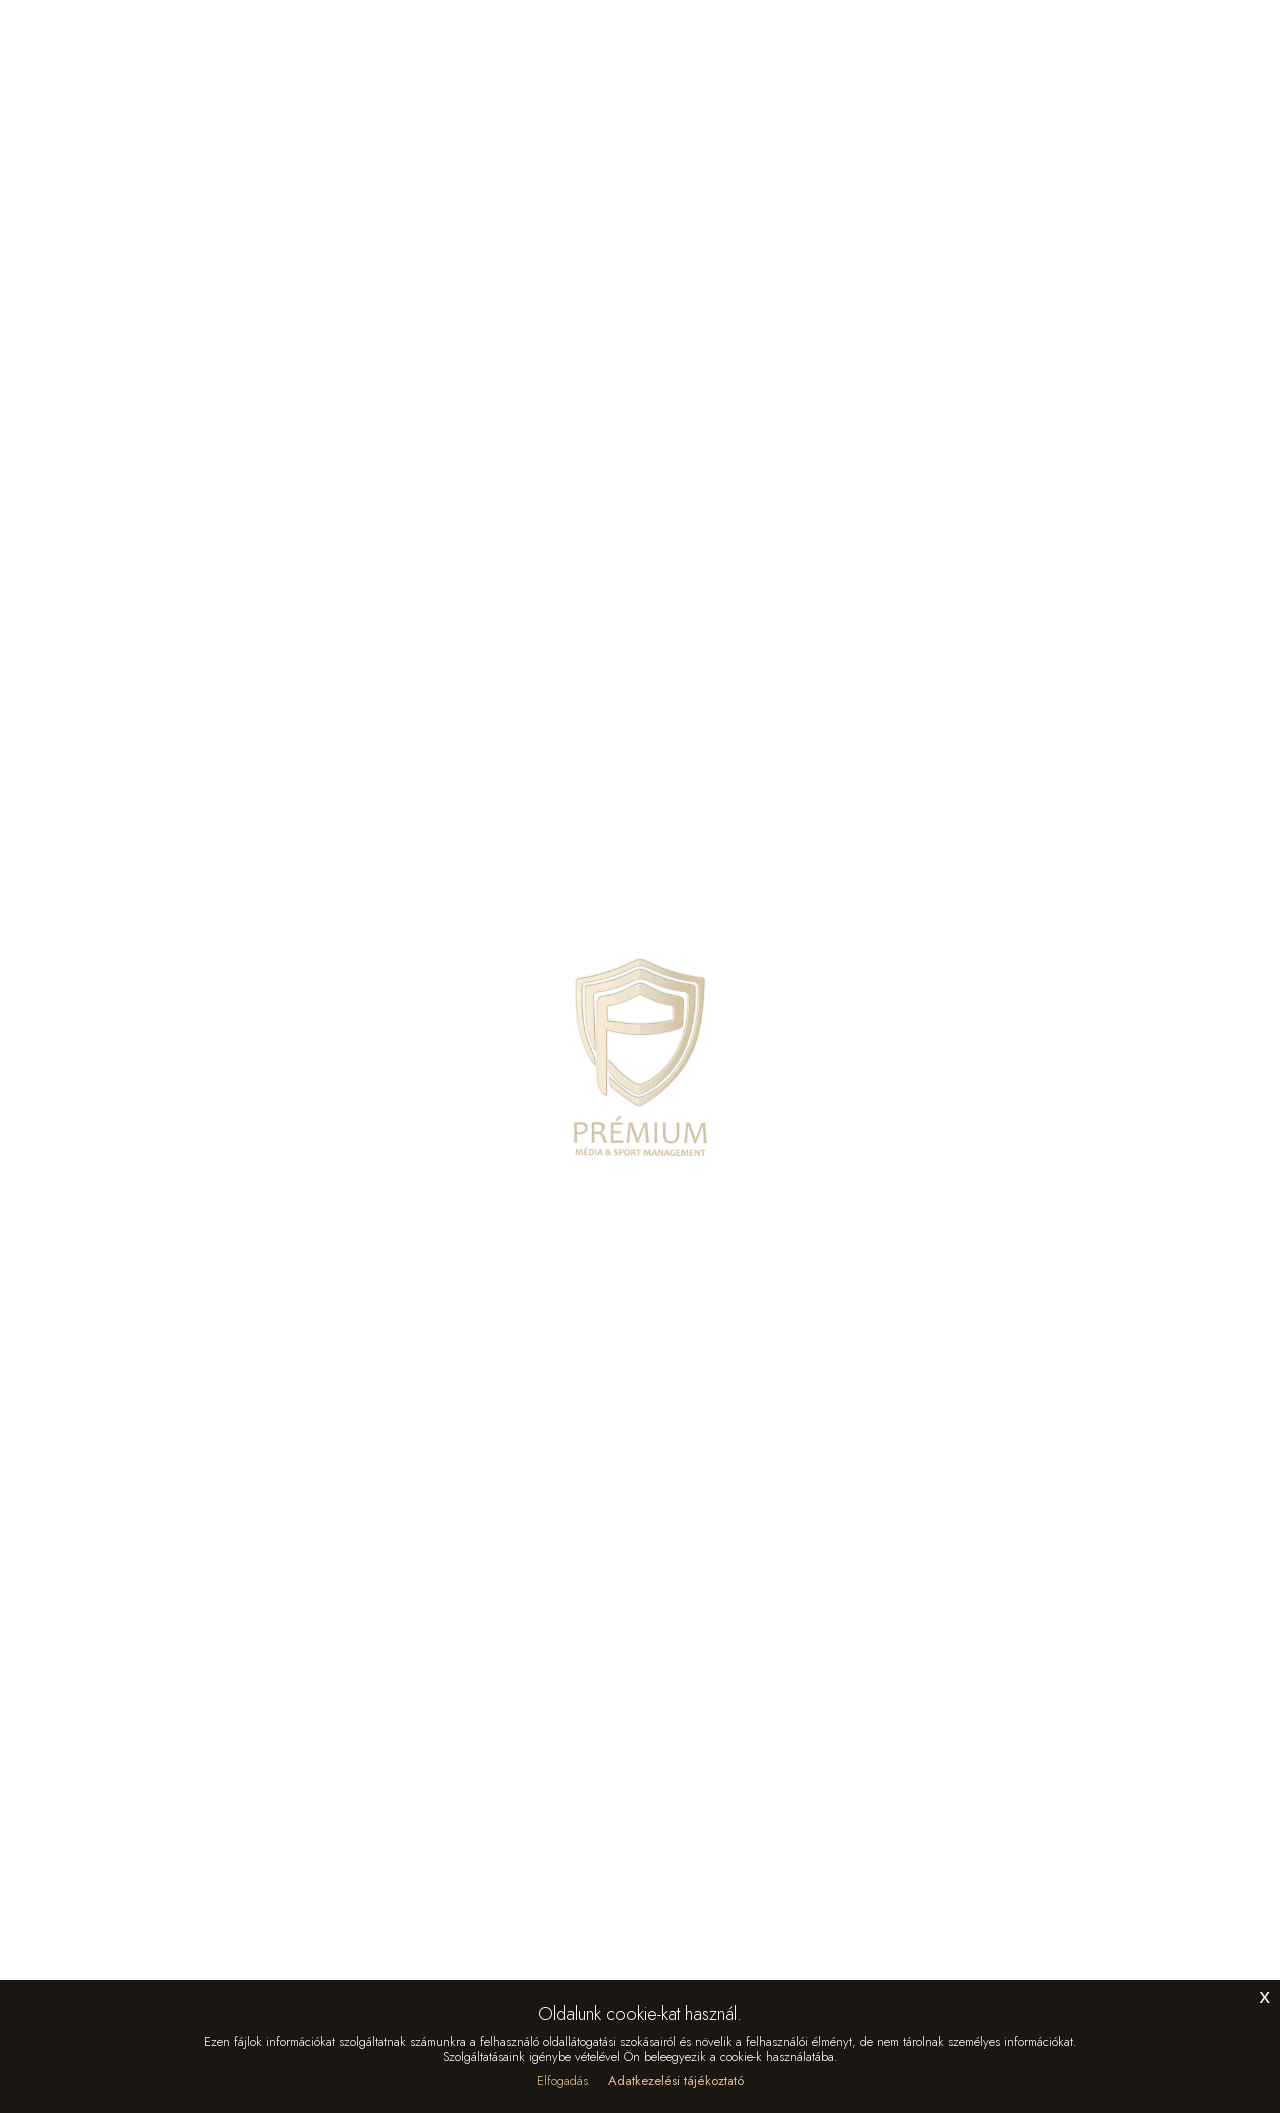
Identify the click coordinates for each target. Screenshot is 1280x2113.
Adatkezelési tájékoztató (676, 2080)
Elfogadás (562, 2080)
